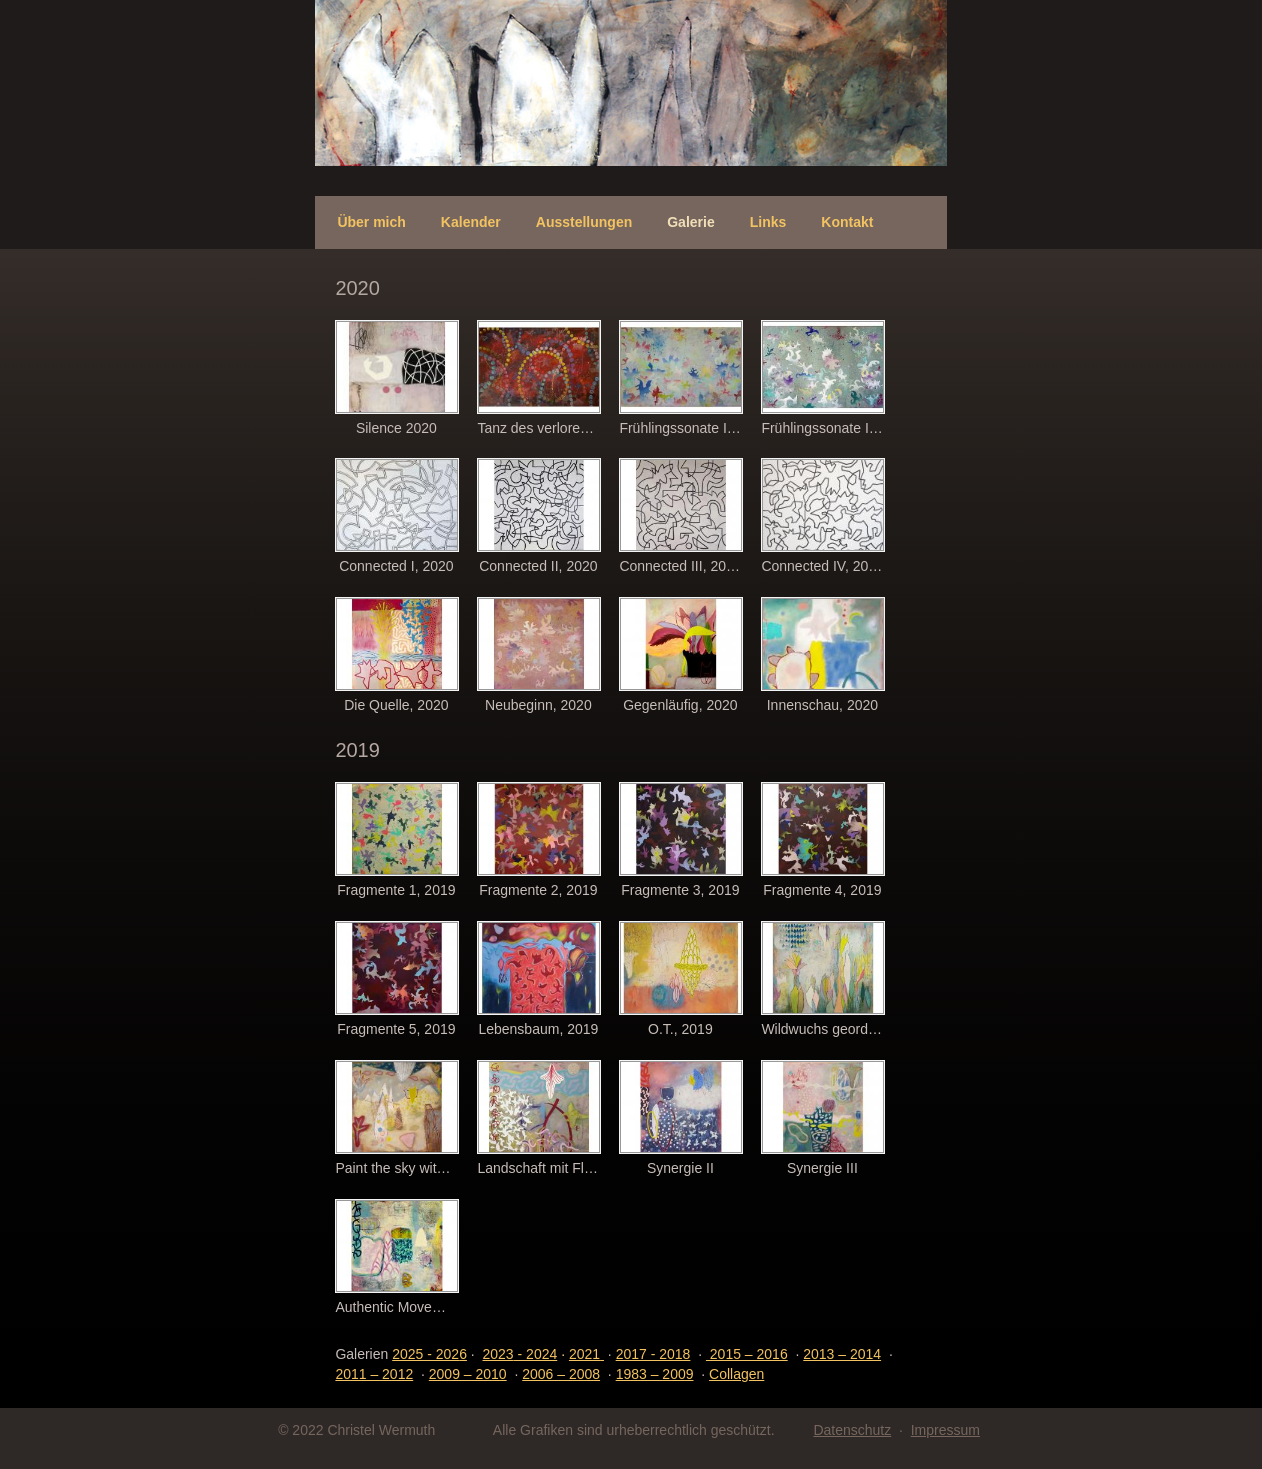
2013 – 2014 (842, 1354)
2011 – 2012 (374, 1374)
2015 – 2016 (747, 1354)
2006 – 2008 (561, 1374)
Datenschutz (852, 1430)
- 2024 (520, 1354)
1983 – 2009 (655, 1374)
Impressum (945, 1430)
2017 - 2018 (653, 1354)
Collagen (736, 1374)
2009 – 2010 (468, 1374)
